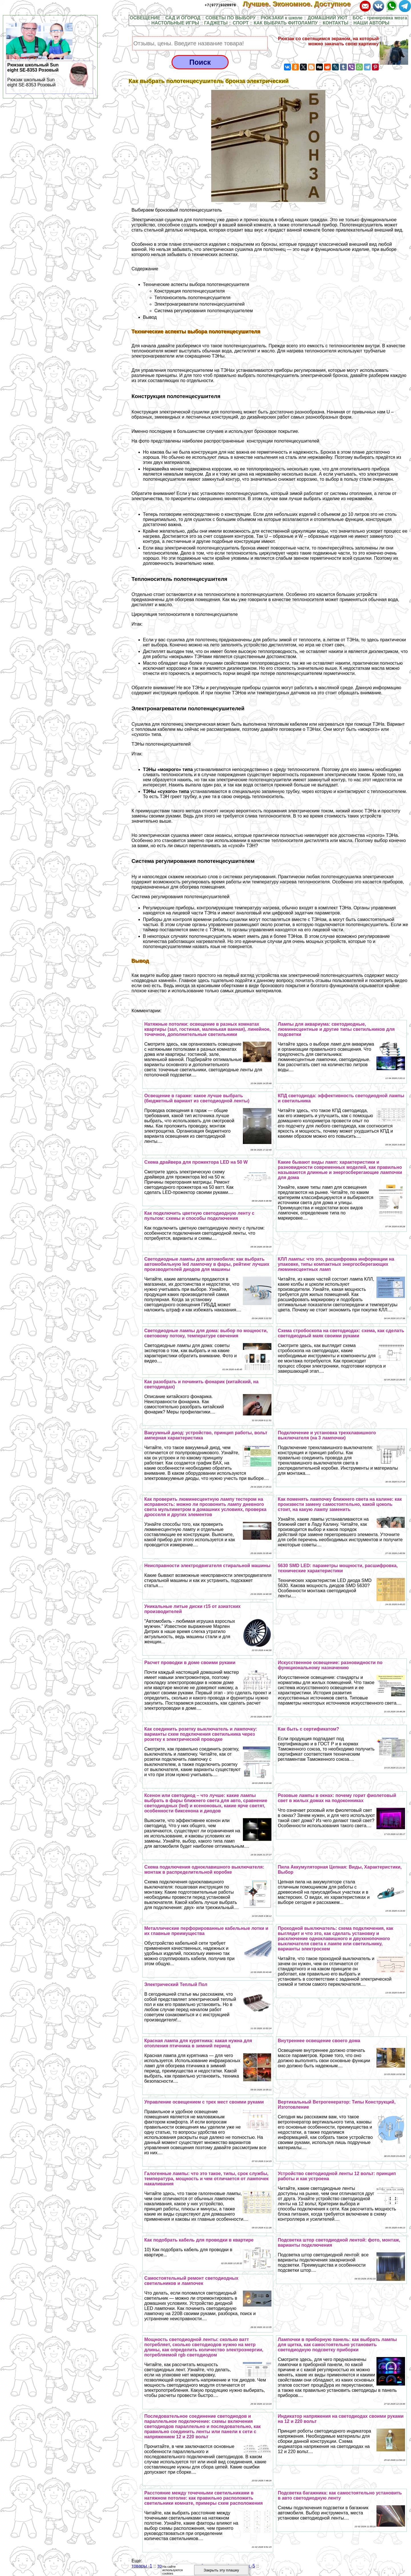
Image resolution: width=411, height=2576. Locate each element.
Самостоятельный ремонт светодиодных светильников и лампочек (191, 2281)
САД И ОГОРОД (182, 17)
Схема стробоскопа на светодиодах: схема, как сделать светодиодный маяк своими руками (341, 1333)
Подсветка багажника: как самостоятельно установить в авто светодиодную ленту (340, 2495)
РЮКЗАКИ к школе (282, 17)
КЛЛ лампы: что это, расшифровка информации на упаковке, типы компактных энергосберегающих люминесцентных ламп (336, 1264)
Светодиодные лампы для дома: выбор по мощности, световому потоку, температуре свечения (206, 1333)
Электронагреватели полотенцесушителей (199, 304)
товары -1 (142, 2565)
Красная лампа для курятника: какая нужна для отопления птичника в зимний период (198, 2043)
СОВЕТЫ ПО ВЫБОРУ (231, 17)
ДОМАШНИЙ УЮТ (328, 17)
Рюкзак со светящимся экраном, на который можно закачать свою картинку (328, 41)
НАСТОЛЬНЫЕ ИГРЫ (175, 23)
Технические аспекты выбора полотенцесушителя (196, 284)
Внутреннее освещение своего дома (319, 2040)
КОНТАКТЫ (335, 23)
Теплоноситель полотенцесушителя (192, 297)
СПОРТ (241, 23)
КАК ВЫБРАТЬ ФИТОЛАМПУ (286, 23)
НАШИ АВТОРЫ (371, 23)
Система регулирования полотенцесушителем (203, 310)
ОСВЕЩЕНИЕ (145, 17)
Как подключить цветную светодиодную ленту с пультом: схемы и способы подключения (199, 1216)
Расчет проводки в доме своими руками (189, 1662)
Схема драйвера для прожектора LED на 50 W (195, 1162)
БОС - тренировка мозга (379, 17)
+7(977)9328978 (220, 4)
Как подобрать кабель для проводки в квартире (198, 2240)
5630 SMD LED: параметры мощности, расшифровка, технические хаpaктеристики (338, 1568)
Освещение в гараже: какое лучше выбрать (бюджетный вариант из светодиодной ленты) (196, 1098)
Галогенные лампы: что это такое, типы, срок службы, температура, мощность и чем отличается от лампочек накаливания (206, 2178)
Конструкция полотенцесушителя (189, 291)
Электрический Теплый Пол (175, 1984)
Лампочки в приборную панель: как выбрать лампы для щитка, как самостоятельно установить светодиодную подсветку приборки (337, 2344)
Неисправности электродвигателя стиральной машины (207, 1565)
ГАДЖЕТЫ (215, 23)
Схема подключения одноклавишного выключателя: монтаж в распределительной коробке (204, 1870)
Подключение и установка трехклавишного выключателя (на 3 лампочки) (327, 1435)
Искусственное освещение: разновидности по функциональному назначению (330, 1665)
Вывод (150, 317)
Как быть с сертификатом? (308, 1729)
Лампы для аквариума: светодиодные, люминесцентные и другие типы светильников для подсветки (336, 1029)
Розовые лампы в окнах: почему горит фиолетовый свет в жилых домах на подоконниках (337, 1798)
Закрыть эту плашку (221, 2570)
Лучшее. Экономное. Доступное (300, 4)
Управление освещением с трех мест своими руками (204, 2102)
